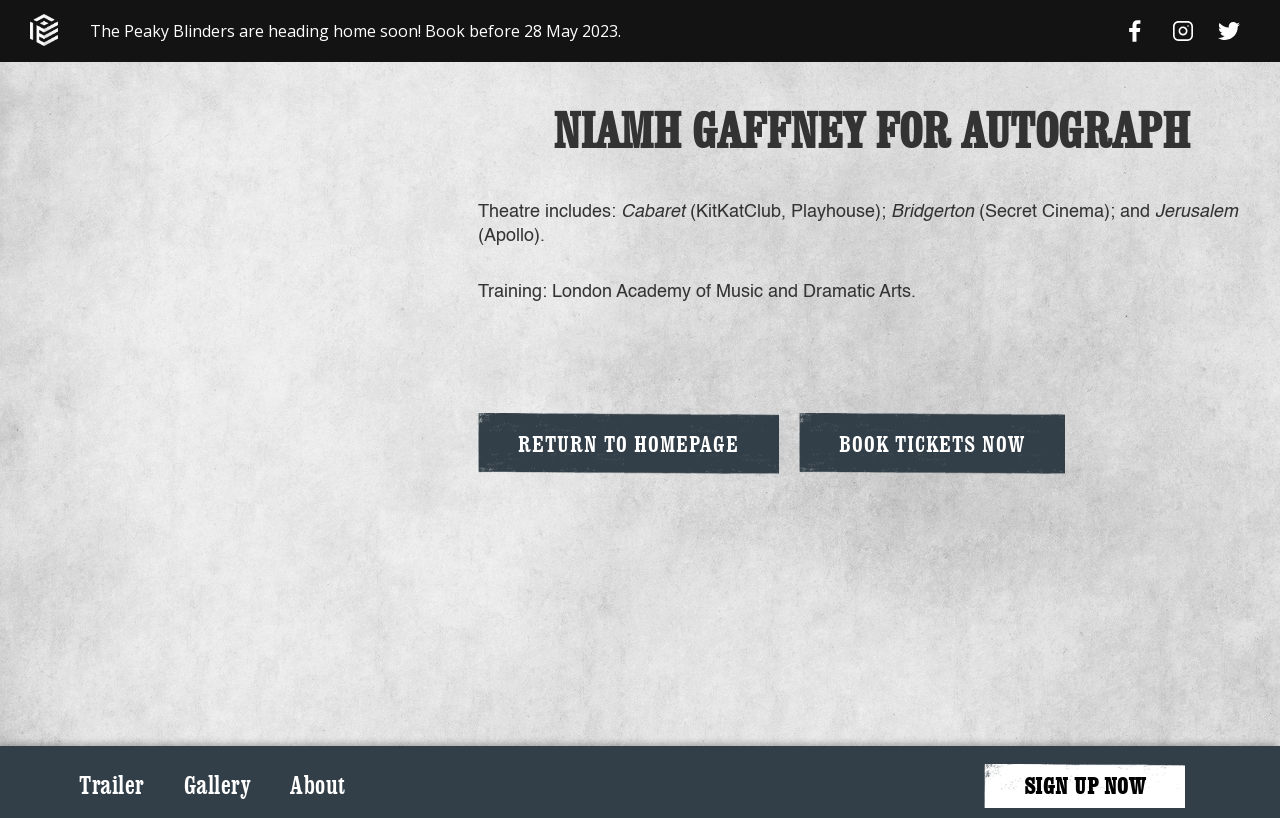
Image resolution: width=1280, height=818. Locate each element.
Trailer (111, 785)
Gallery (217, 785)
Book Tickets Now (932, 443)
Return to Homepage (628, 443)
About (318, 785)
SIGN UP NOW (1085, 785)
